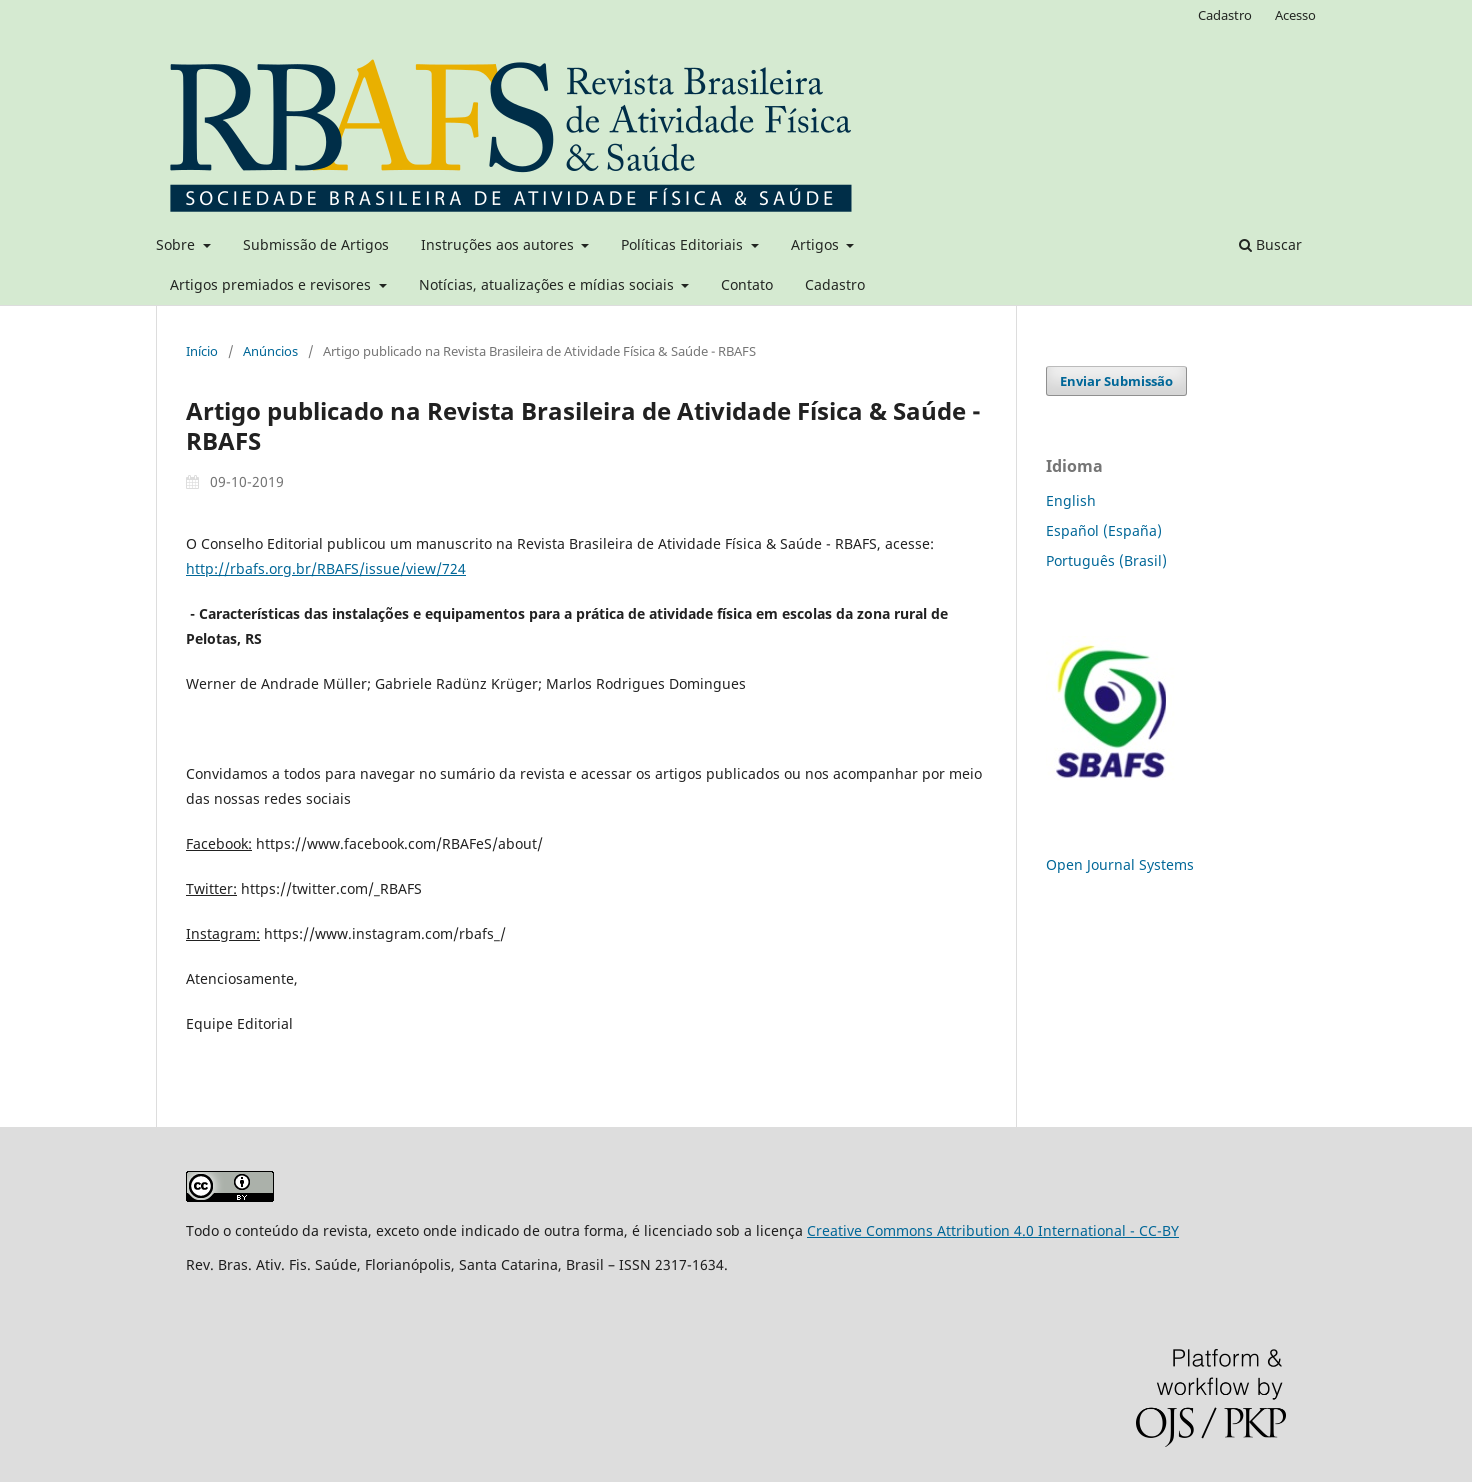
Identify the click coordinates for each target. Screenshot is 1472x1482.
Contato (747, 284)
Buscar (1270, 244)
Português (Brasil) (1106, 560)
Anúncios (270, 351)
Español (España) (1104, 530)
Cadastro (835, 284)
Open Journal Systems (1120, 864)
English (1071, 500)
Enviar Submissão (1116, 381)
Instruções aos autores (499, 244)
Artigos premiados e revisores (272, 284)
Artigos (817, 244)
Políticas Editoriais (684, 244)
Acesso (1295, 15)
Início (202, 351)
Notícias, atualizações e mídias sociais (548, 284)
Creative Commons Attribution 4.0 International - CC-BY (993, 1230)
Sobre (177, 244)
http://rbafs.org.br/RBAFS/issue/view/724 (326, 568)
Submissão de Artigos (316, 244)
